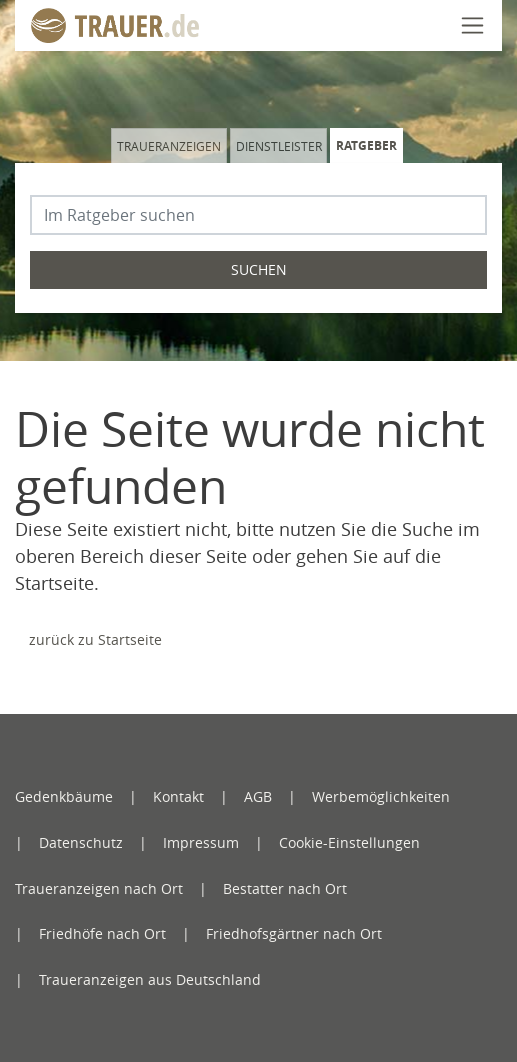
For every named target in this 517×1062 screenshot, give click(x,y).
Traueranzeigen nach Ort (99, 888)
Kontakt (178, 796)
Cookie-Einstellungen (349, 842)
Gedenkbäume (64, 796)
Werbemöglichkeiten (381, 796)
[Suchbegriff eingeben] (258, 215)
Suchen (259, 269)
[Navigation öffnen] (472, 25)
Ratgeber (366, 145)
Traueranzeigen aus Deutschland (150, 979)
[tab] (170, 145)
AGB (258, 796)
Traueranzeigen (169, 146)
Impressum (201, 842)
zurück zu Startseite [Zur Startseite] (95, 639)
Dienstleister (279, 146)
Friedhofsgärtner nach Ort (294, 933)
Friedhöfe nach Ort (102, 933)
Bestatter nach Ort (285, 888)
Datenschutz (81, 842)
